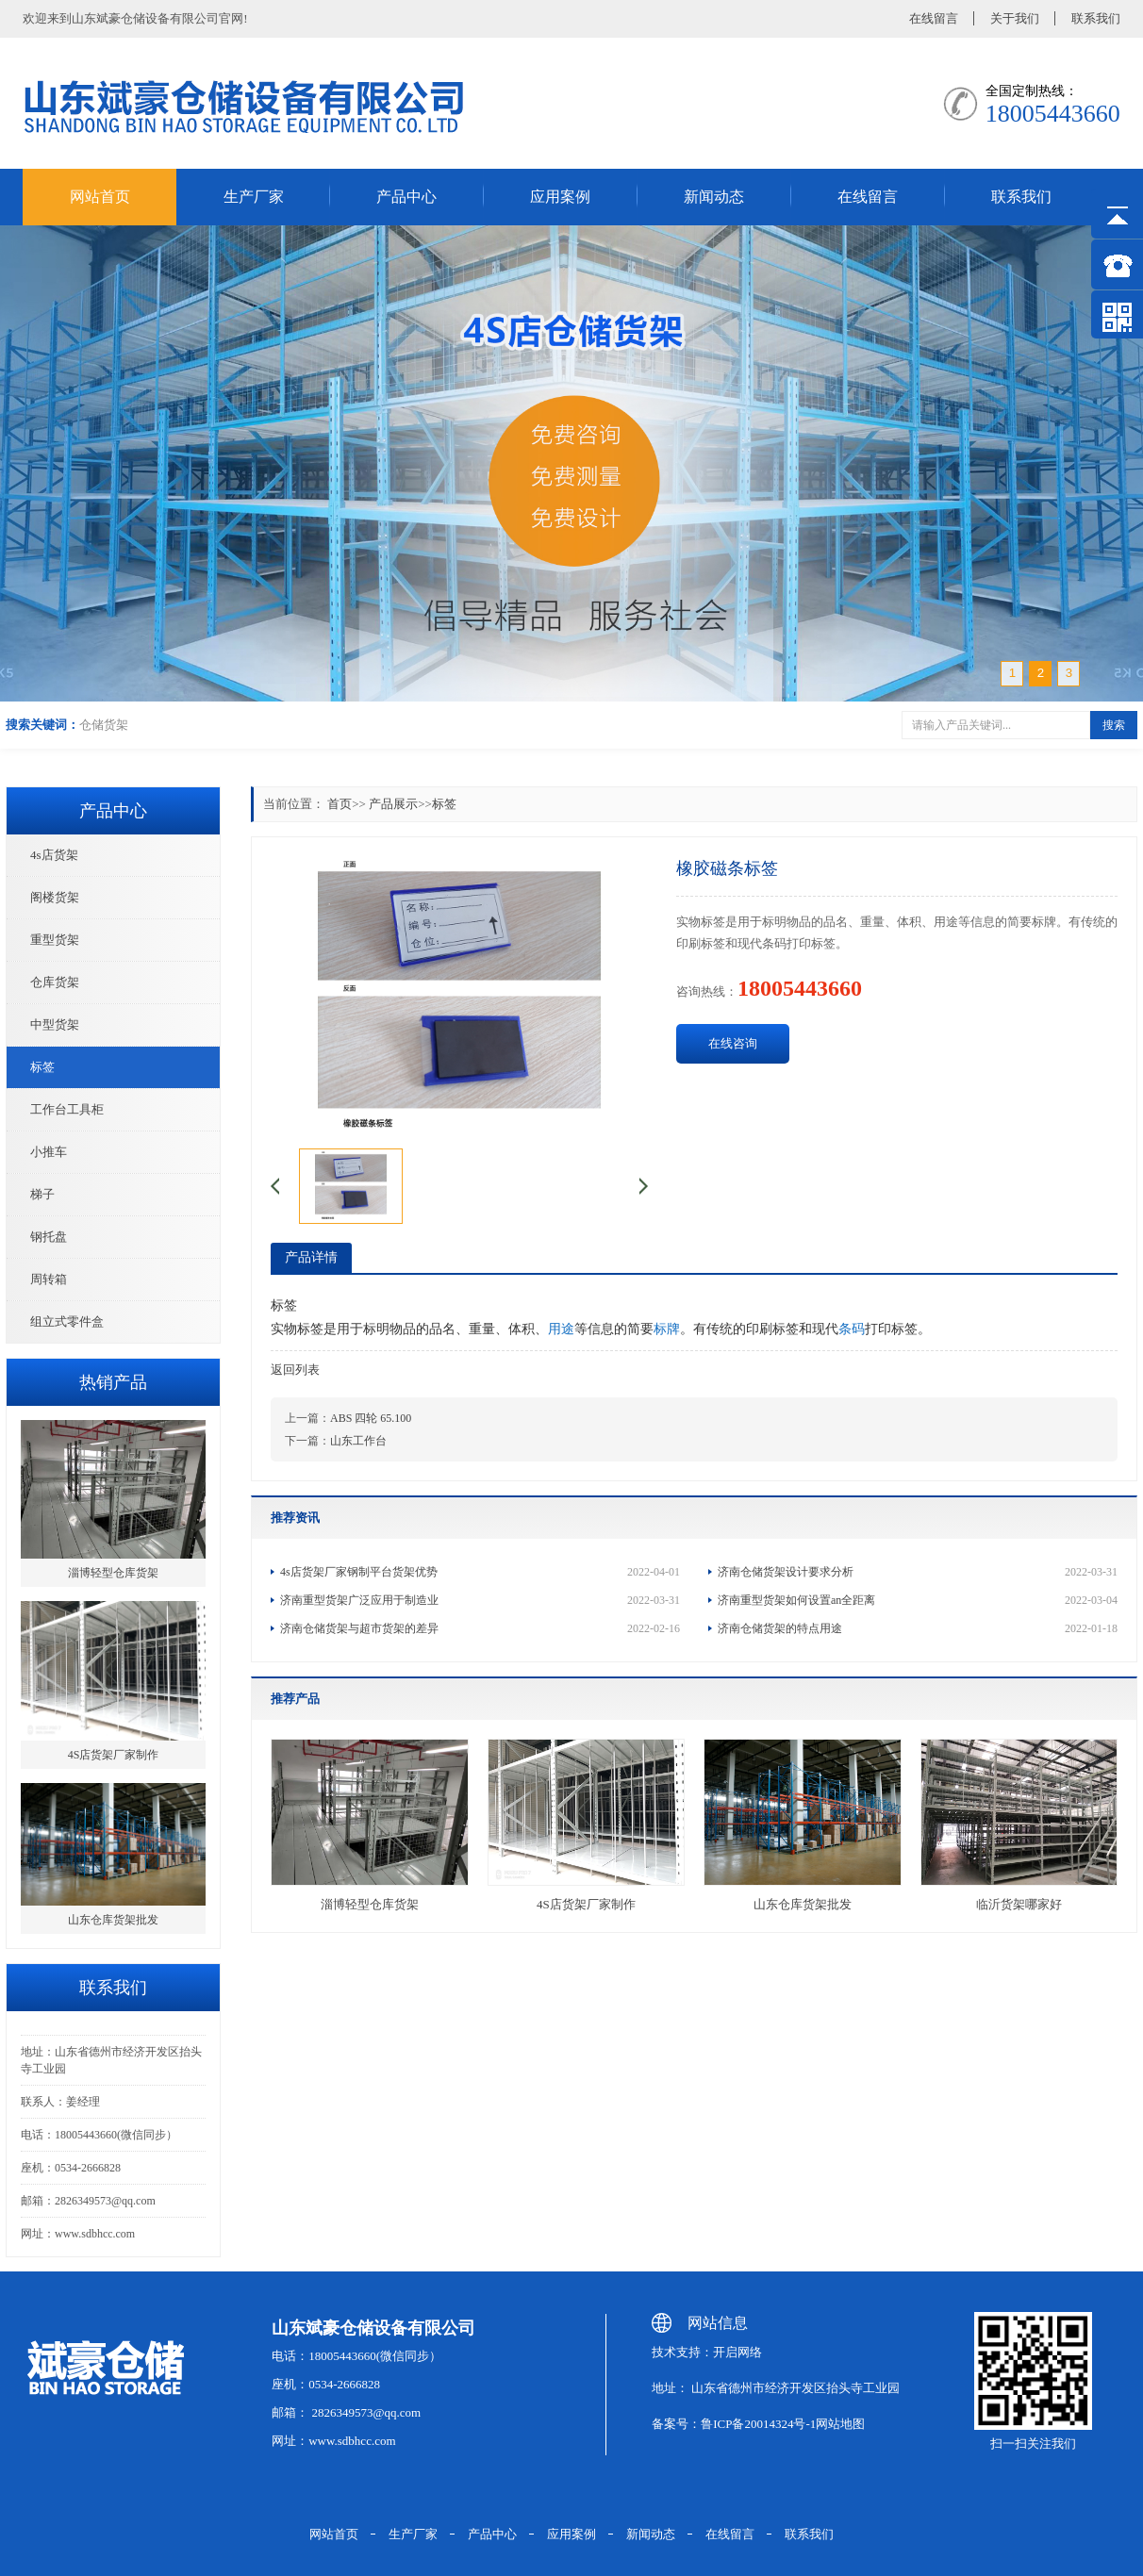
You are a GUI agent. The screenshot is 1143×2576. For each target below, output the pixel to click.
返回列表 (295, 1369)
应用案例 (560, 197)
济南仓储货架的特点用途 (918, 1628)
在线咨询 (732, 1043)
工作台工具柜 (67, 1109)
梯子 (42, 1194)
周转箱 (48, 1279)
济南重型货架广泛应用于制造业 (480, 1600)
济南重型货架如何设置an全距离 (918, 1600)
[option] (571, 463)
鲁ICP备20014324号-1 (758, 2424)
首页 (339, 804)
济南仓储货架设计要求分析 (918, 1572)
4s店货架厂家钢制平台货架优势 (480, 1572)
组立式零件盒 (67, 1321)
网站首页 (100, 197)
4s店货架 (54, 855)
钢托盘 (48, 1237)
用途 (561, 1328)
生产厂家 (254, 197)
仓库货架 (54, 982)
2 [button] (1040, 673)
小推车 (48, 1152)
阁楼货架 (54, 897)
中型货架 (54, 1024)
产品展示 (393, 804)
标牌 (667, 1328)
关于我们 (1014, 18)
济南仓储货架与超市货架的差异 (480, 1628)
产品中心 (406, 197)
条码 (851, 1328)
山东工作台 (358, 1440)
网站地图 (840, 2424)
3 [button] (1069, 673)
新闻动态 (714, 197)
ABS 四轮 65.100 (370, 1418)
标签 (42, 1067)
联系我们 (1095, 18)
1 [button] (1012, 673)
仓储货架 (103, 725)
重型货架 (54, 940)
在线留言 (933, 18)
